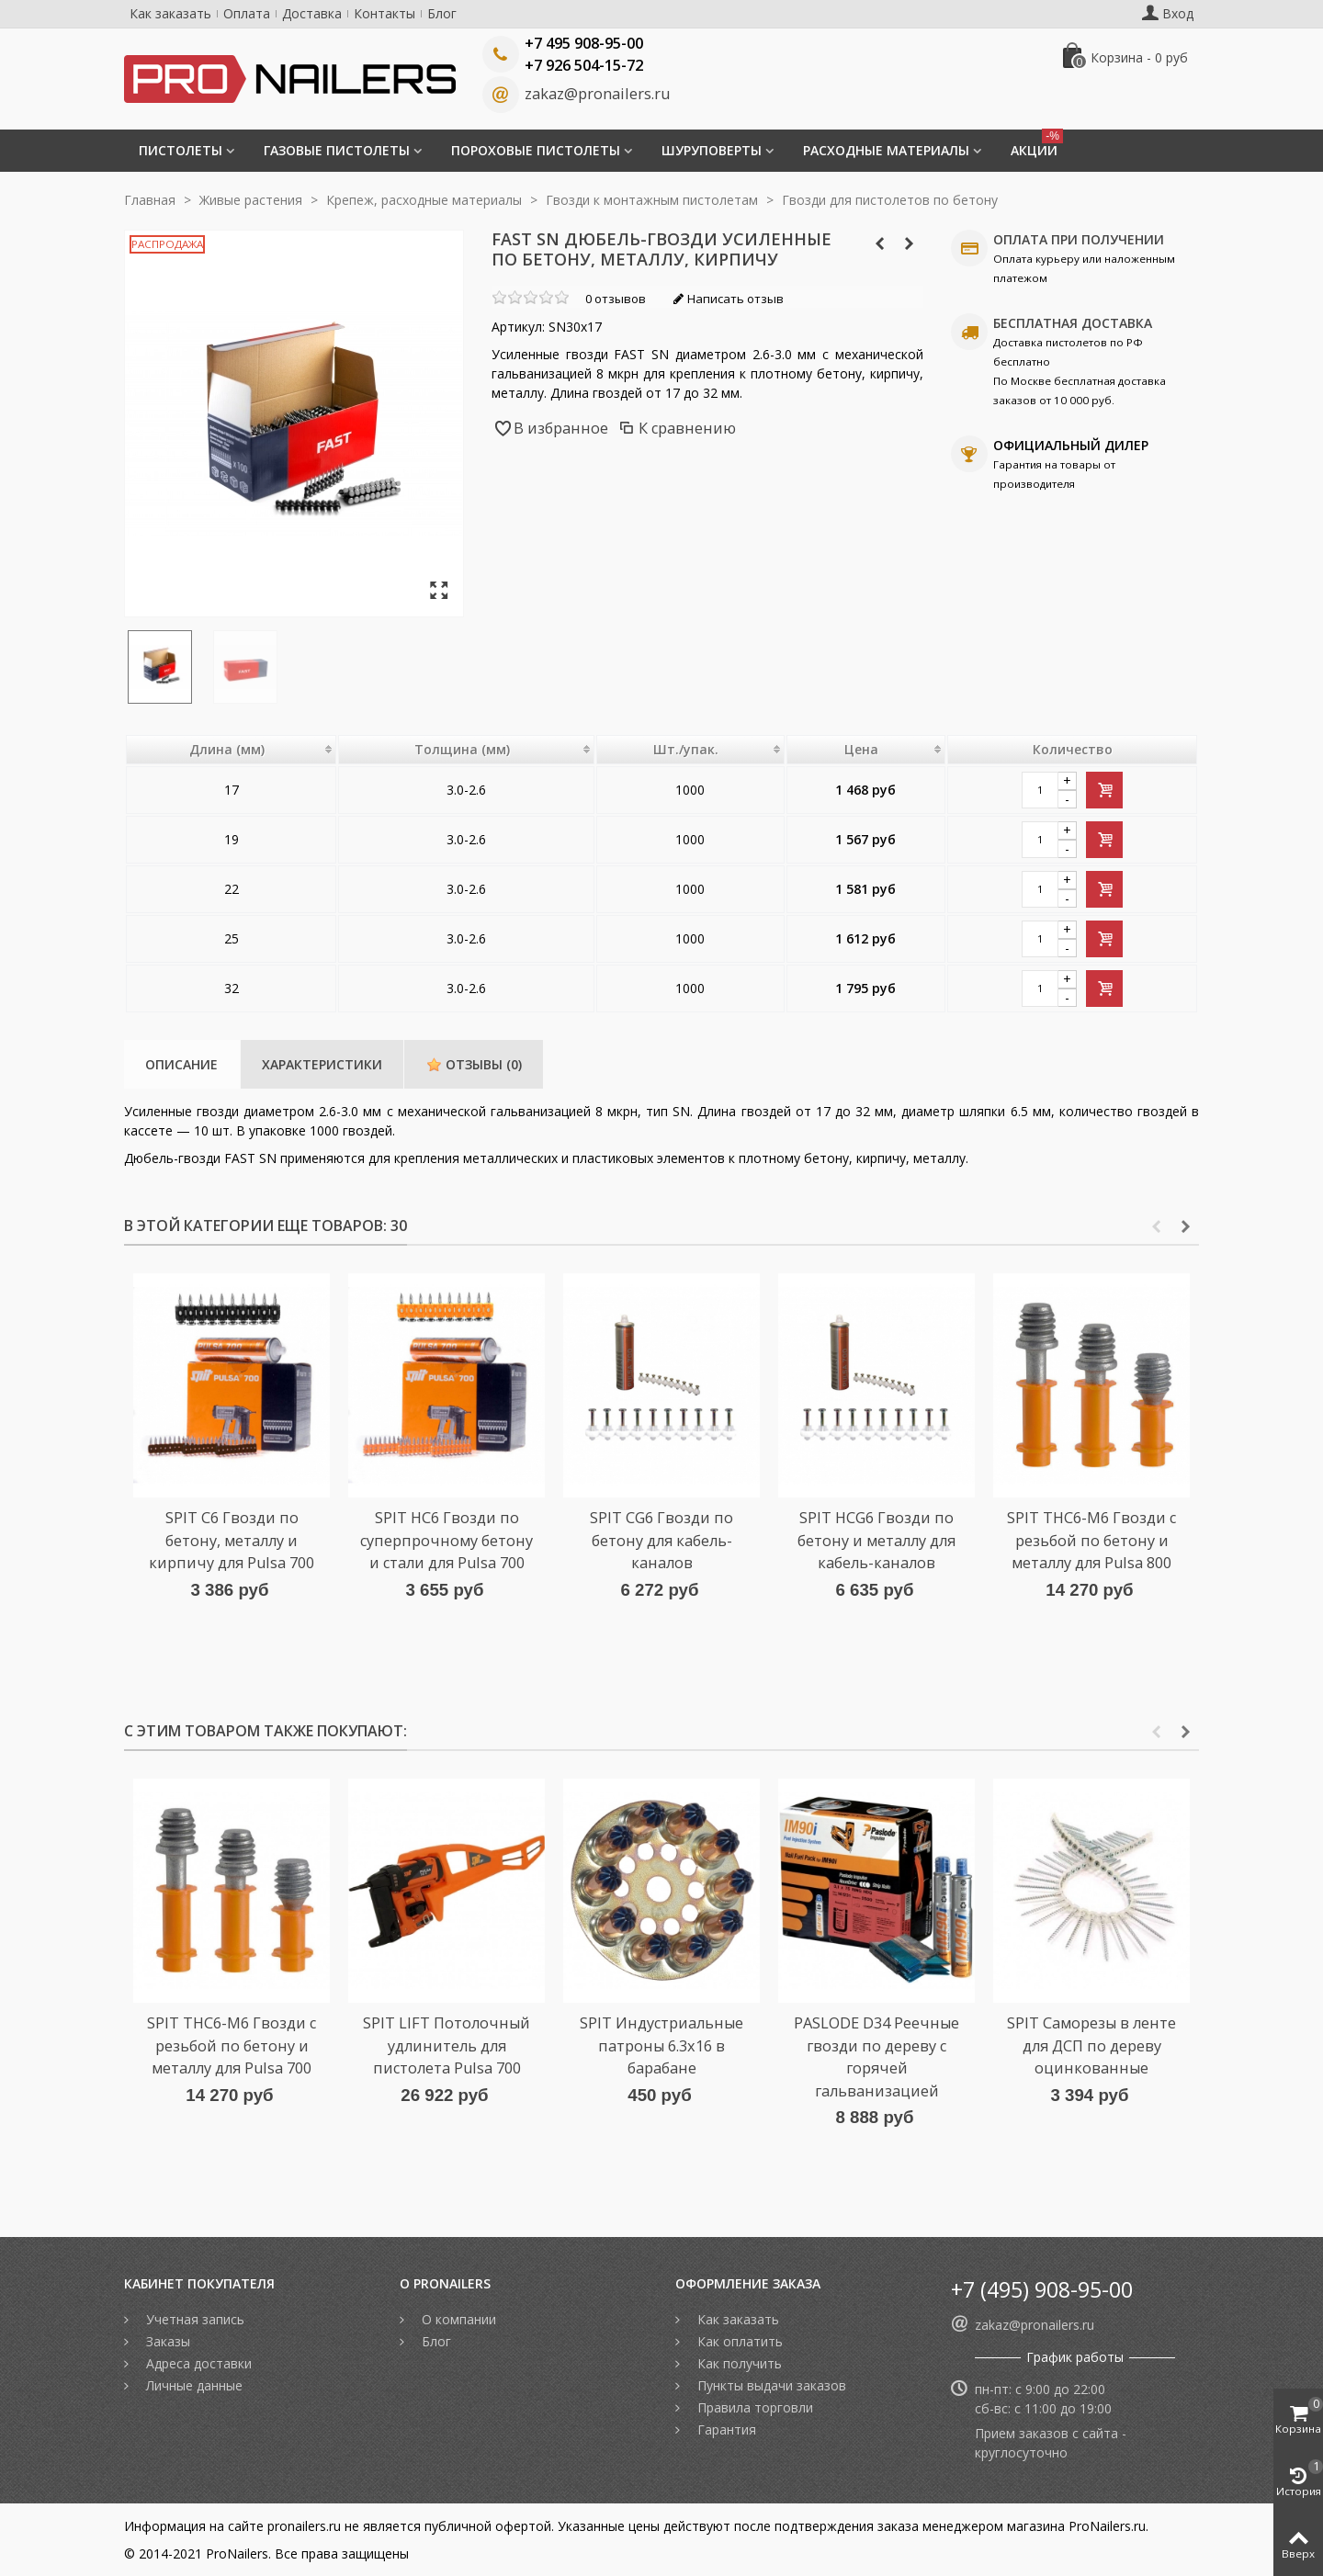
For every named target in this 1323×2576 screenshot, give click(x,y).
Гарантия (725, 2429)
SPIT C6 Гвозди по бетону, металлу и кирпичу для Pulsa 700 (231, 1540)
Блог (442, 13)
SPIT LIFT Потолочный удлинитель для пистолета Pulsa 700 (446, 2045)
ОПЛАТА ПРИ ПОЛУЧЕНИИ (1078, 239)
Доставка (312, 13)
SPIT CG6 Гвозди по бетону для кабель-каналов (661, 1540)
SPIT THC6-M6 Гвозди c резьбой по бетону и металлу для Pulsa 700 (231, 2045)
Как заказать (170, 13)
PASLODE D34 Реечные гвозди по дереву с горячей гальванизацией (876, 2056)
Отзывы (474, 1064)
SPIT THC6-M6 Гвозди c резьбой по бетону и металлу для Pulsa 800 (1091, 1540)
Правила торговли (753, 2407)
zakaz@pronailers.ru (597, 94)
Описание (181, 1064)
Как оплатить (738, 2341)
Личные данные (192, 2385)
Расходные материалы (886, 150)
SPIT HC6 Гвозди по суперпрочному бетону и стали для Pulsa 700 (446, 1540)
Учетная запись (193, 2319)
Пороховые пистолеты (535, 150)
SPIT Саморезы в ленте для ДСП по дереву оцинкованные (1091, 2045)
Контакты (384, 13)
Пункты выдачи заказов (770, 2385)
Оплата (246, 13)
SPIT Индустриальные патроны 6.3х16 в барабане (661, 2045)
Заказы (166, 2341)
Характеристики (322, 1064)
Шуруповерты (712, 150)
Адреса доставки (197, 2363)
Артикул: (518, 326)
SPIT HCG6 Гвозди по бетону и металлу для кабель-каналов (876, 1540)
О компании (457, 2319)
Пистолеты (180, 150)
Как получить (738, 2363)
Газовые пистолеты (337, 150)
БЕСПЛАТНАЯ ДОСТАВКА (1072, 323)
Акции (1037, 144)
